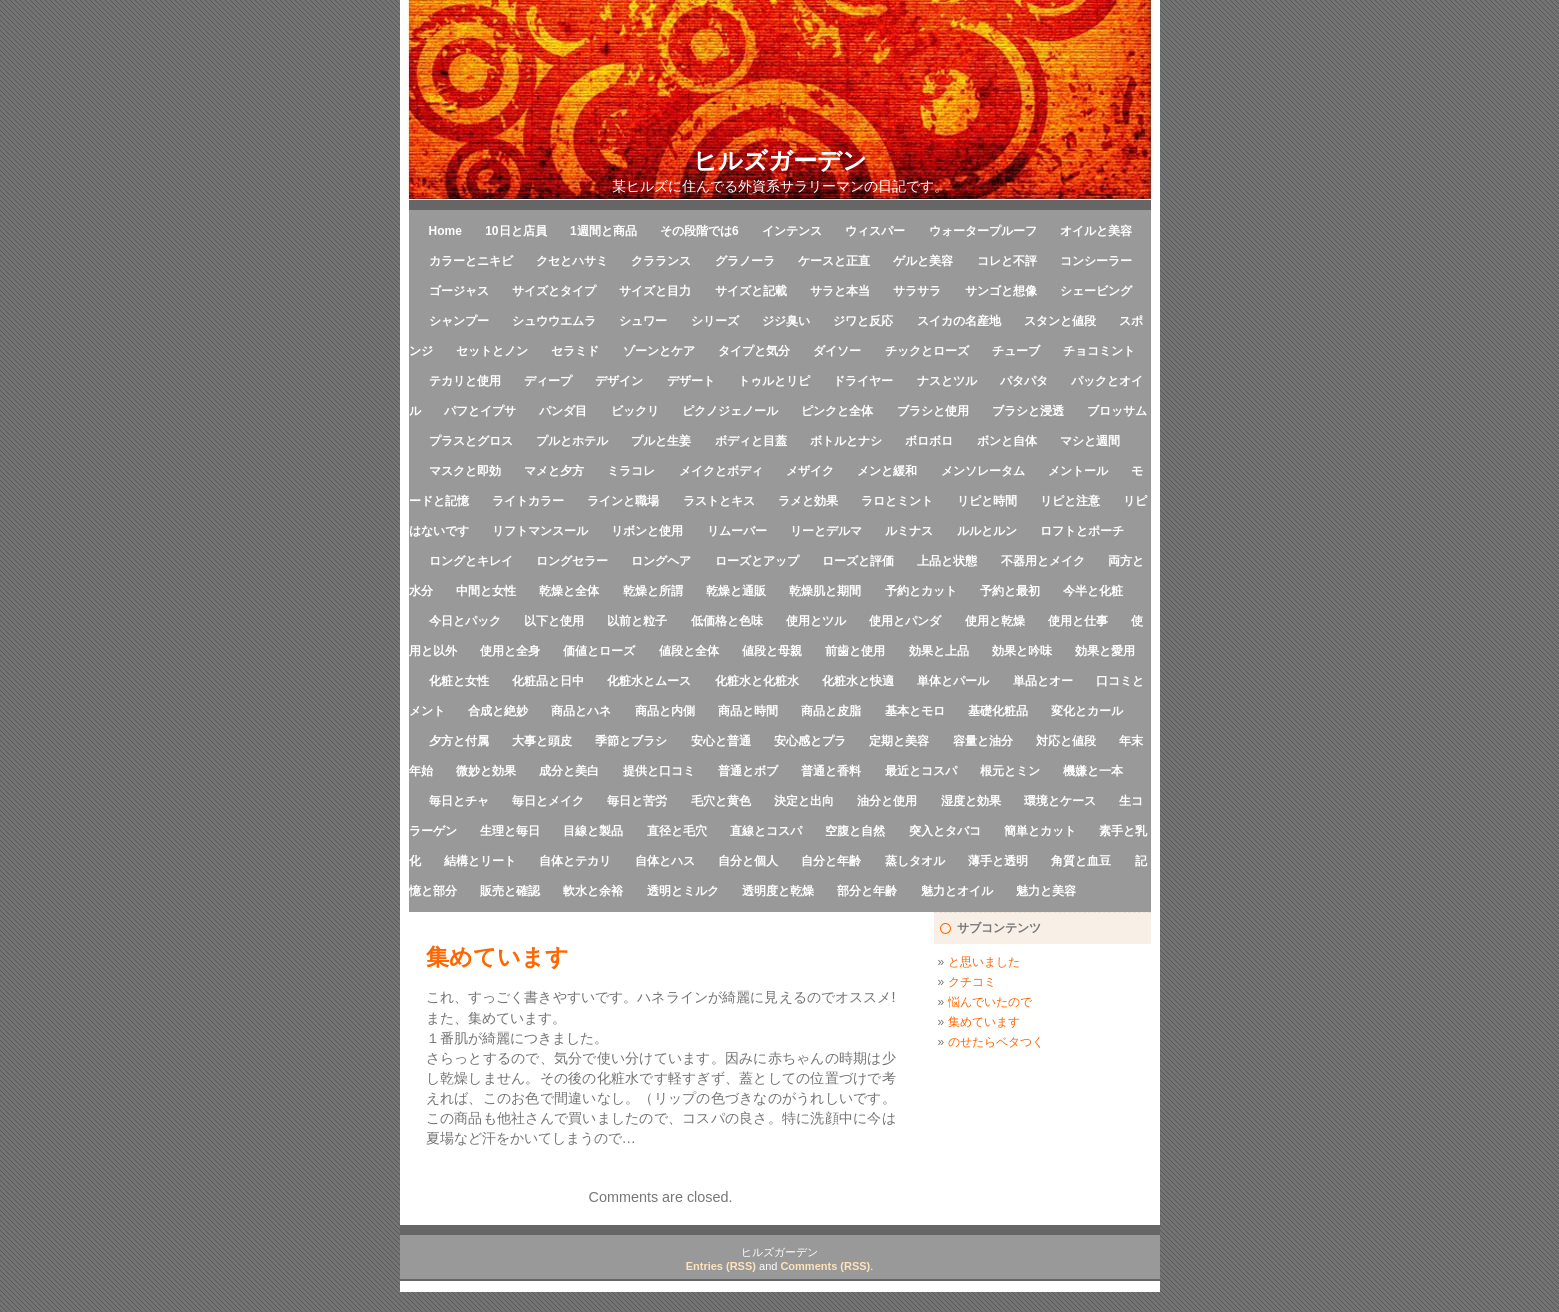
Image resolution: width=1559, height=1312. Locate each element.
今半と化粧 (1093, 591)
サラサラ (917, 291)
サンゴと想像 (1001, 291)
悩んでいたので (990, 1002)
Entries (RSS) (721, 1266)
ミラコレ (631, 471)
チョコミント (1099, 351)
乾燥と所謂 (653, 591)
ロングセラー (572, 561)
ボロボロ (929, 441)
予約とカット (921, 591)
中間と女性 (486, 591)
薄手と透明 (998, 861)
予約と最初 (1010, 591)
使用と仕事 (1078, 621)
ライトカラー (528, 501)
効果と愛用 (1105, 651)
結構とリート (480, 861)
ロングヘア (661, 561)
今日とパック (465, 621)
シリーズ (715, 321)
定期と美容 (899, 741)
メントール (1078, 471)
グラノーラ (745, 261)
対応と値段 (1066, 741)
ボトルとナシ (846, 441)
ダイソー (837, 351)
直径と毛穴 (677, 831)
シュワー (643, 321)
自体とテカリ (575, 861)
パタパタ (1024, 381)
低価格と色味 (727, 621)
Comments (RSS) (825, 1266)
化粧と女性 (459, 681)
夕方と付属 (459, 741)
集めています (984, 1022)
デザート (691, 381)
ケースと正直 (834, 261)
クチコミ (972, 982)
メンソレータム (983, 471)
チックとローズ (927, 351)
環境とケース (1060, 801)
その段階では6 (699, 231)
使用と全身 (510, 651)
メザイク (810, 471)
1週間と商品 (603, 231)
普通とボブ (748, 771)
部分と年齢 (867, 891)
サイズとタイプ (554, 291)
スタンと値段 (1060, 321)
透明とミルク (683, 891)
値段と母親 (772, 651)
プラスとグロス (471, 441)
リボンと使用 (647, 531)
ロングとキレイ (471, 561)
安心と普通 (721, 741)
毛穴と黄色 (721, 801)
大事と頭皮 (542, 741)
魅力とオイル (957, 891)
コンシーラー (1096, 261)
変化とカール (1087, 711)
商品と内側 (665, 711)
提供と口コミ (659, 771)
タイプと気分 (754, 351)
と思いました (984, 962)
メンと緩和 (887, 471)
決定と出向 (804, 801)
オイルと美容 (1096, 231)
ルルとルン (987, 531)
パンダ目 (563, 411)
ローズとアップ (757, 561)
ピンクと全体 (837, 411)
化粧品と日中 (548, 681)
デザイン (619, 381)
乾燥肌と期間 (825, 591)
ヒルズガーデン (780, 160)
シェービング (1096, 291)
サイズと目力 (655, 291)
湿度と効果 (971, 801)
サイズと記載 (751, 291)
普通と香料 (831, 771)
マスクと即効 (465, 471)
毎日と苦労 (637, 801)
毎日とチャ (459, 801)
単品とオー (1043, 681)
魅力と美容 (1046, 891)
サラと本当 (840, 291)
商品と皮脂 (831, 711)
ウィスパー (875, 231)
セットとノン (492, 351)
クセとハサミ (572, 261)
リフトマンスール (540, 531)
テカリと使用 (465, 381)
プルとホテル (572, 441)
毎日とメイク (548, 801)
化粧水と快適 (858, 681)
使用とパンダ (905, 621)
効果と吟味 (1022, 651)
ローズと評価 (858, 561)
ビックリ (635, 411)
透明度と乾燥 (778, 891)
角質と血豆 (1081, 861)
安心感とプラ (810, 741)
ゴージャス (459, 291)
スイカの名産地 (959, 321)
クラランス (661, 261)
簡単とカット (1040, 831)
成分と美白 (569, 771)
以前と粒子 (637, 621)
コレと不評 (1007, 261)
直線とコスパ (766, 831)
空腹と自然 (855, 831)
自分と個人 (748, 861)
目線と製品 (593, 831)
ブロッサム (1117, 411)
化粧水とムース (649, 681)
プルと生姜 (661, 441)
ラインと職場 (623, 501)
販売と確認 (510, 891)
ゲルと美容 (923, 261)
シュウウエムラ (554, 321)
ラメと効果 (808, 501)
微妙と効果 (486, 771)
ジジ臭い (786, 321)
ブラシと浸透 (1028, 411)
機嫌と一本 (1093, 771)
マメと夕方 (554, 471)
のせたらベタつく (996, 1042)
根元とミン (1010, 771)
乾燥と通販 (736, 591)
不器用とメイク (1043, 561)
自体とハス (665, 861)
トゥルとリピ (774, 381)
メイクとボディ (721, 471)
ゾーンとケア (659, 351)
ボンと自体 (1007, 441)
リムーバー (737, 531)
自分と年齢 (831, 861)
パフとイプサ (480, 411)
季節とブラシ (631, 741)
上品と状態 (947, 561)
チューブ (1016, 351)
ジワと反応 (863, 321)
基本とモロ (915, 711)
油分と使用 (887, 801)
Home (445, 231)
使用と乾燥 (995, 621)
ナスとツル (947, 381)
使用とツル (816, 621)
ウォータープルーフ (983, 231)
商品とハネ (581, 711)
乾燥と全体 (569, 591)
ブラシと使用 (933, 411)
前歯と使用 (855, 651)
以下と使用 (554, 621)
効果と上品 (939, 651)
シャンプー (459, 321)
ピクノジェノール (730, 411)
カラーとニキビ (471, 261)
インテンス (792, 231)
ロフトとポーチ (1082, 531)
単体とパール (953, 681)
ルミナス (909, 531)
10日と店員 (515, 231)
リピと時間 (987, 501)
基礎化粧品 (998, 711)
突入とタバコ (945, 831)
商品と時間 (748, 711)
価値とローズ (599, 651)
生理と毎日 (510, 831)
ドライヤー (863, 381)
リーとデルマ (826, 531)
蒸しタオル (915, 861)
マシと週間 (1090, 441)
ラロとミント (897, 501)
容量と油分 (983, 741)
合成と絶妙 (498, 711)
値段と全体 (689, 651)
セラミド (575, 351)
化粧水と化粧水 (757, 681)
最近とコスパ (921, 771)
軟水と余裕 (593, 891)
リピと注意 (1070, 501)
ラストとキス (719, 501)
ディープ (548, 381)
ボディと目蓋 (751, 441)
